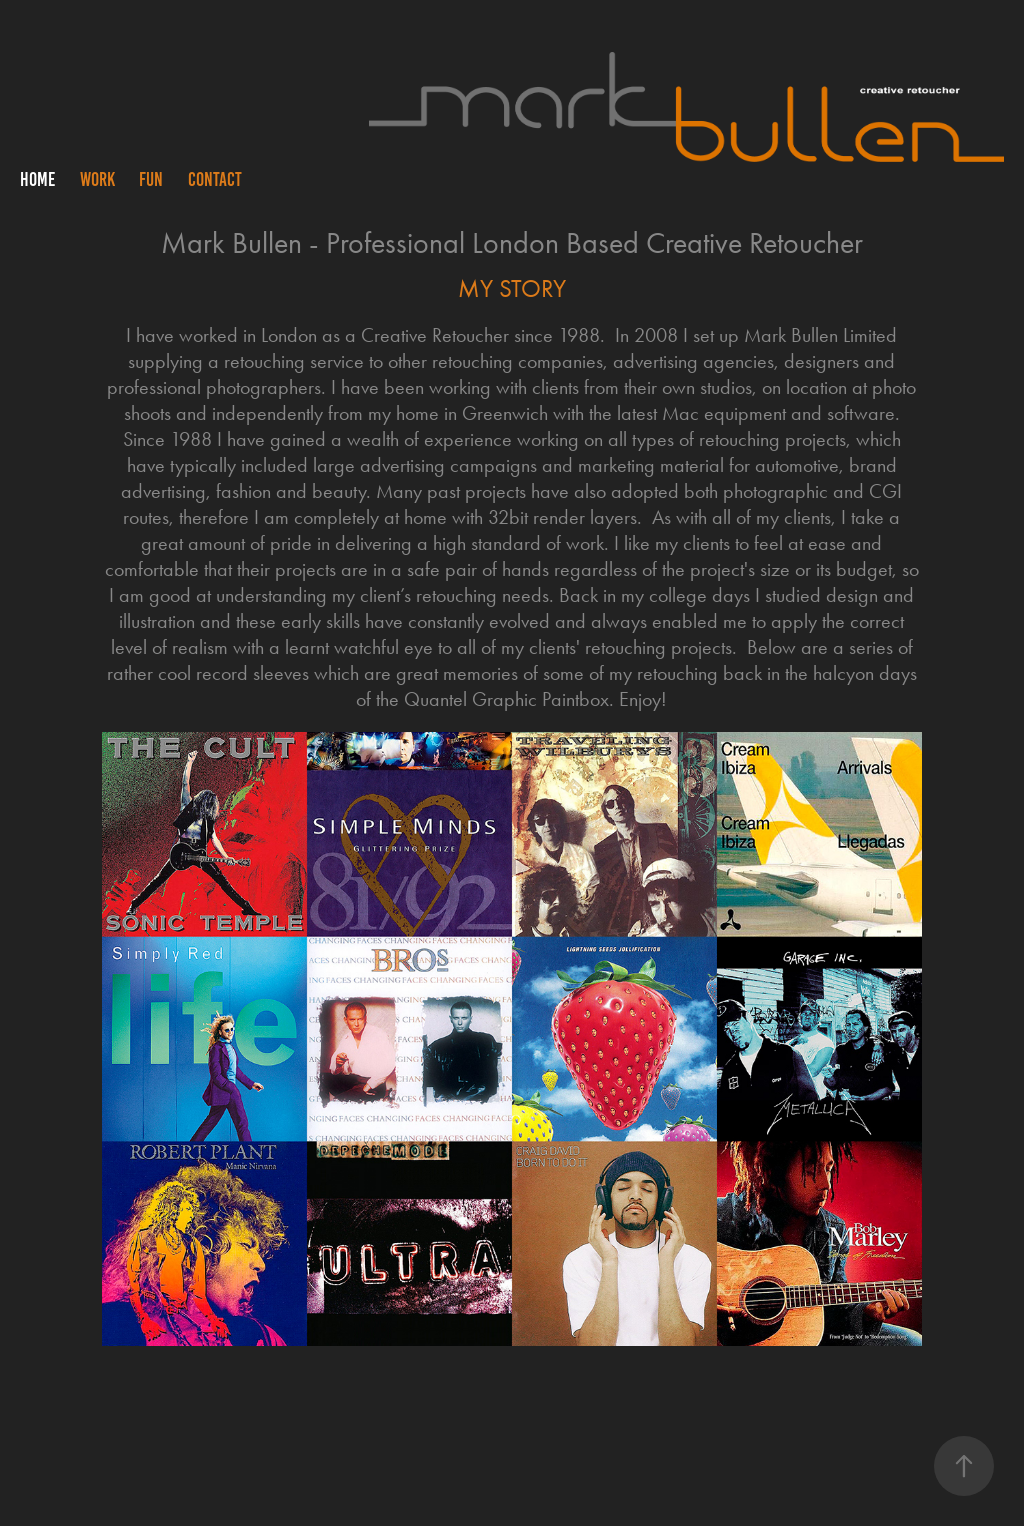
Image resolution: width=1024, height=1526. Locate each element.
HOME (37, 179)
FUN (151, 179)
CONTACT (215, 179)
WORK (97, 179)
